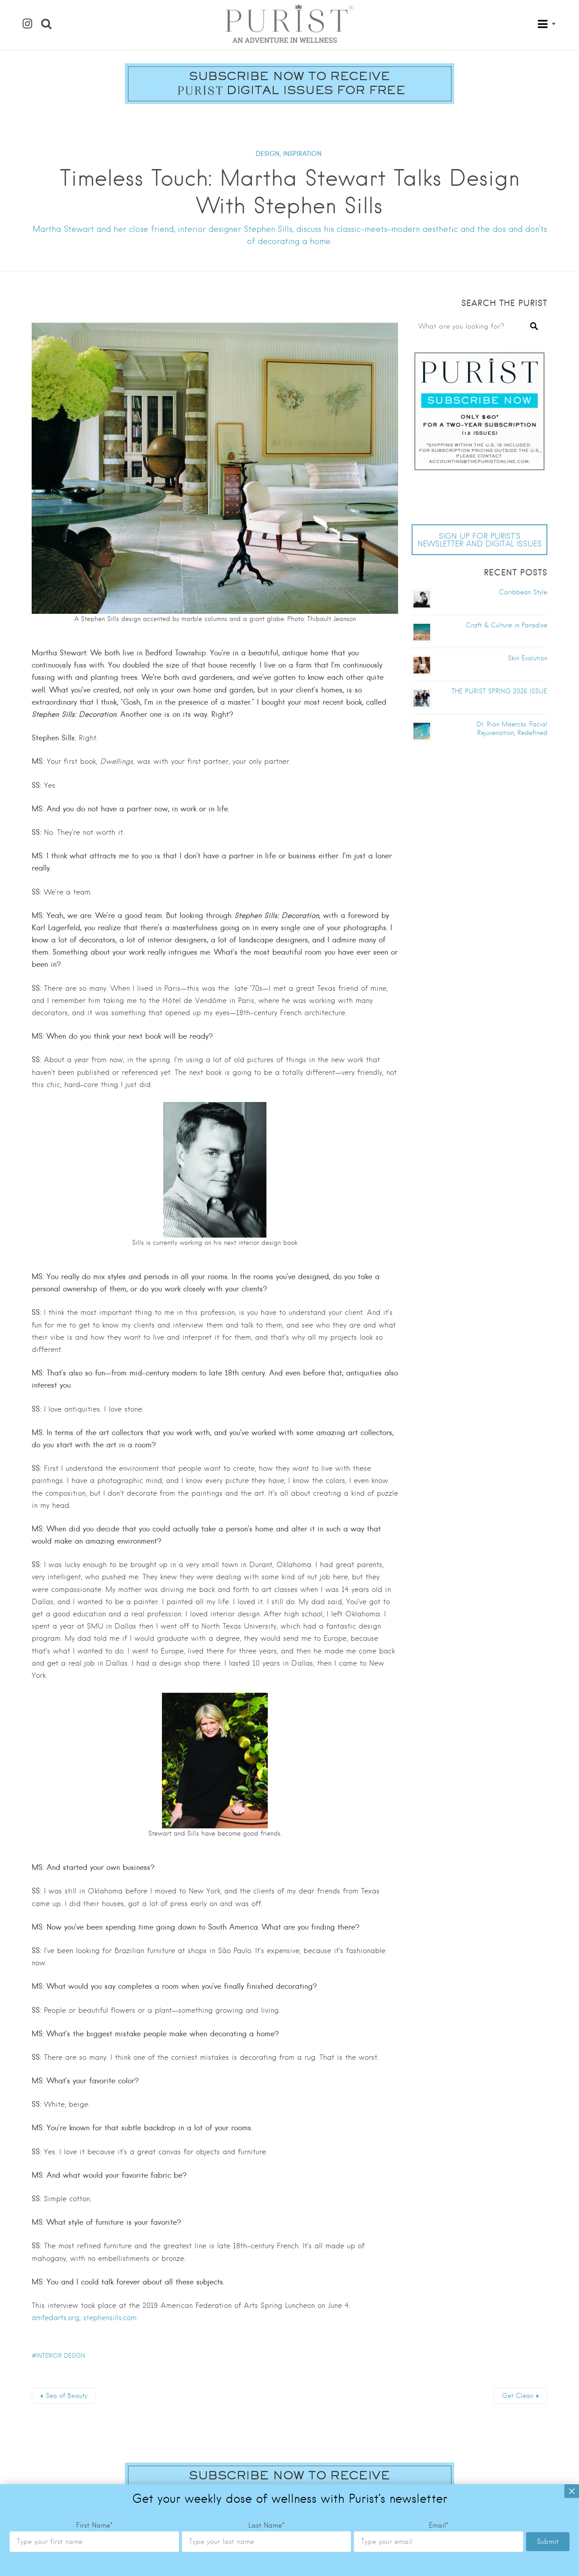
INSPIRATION (302, 154)
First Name (94, 2406)
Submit (548, 2423)
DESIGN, (268, 154)
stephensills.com (110, 2317)
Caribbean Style (523, 592)
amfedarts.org (55, 2317)
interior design (61, 2355)
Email (438, 2406)
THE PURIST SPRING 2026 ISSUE (499, 691)
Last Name (266, 2406)
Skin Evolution (527, 658)
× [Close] (572, 2372)
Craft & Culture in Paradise (506, 625)
